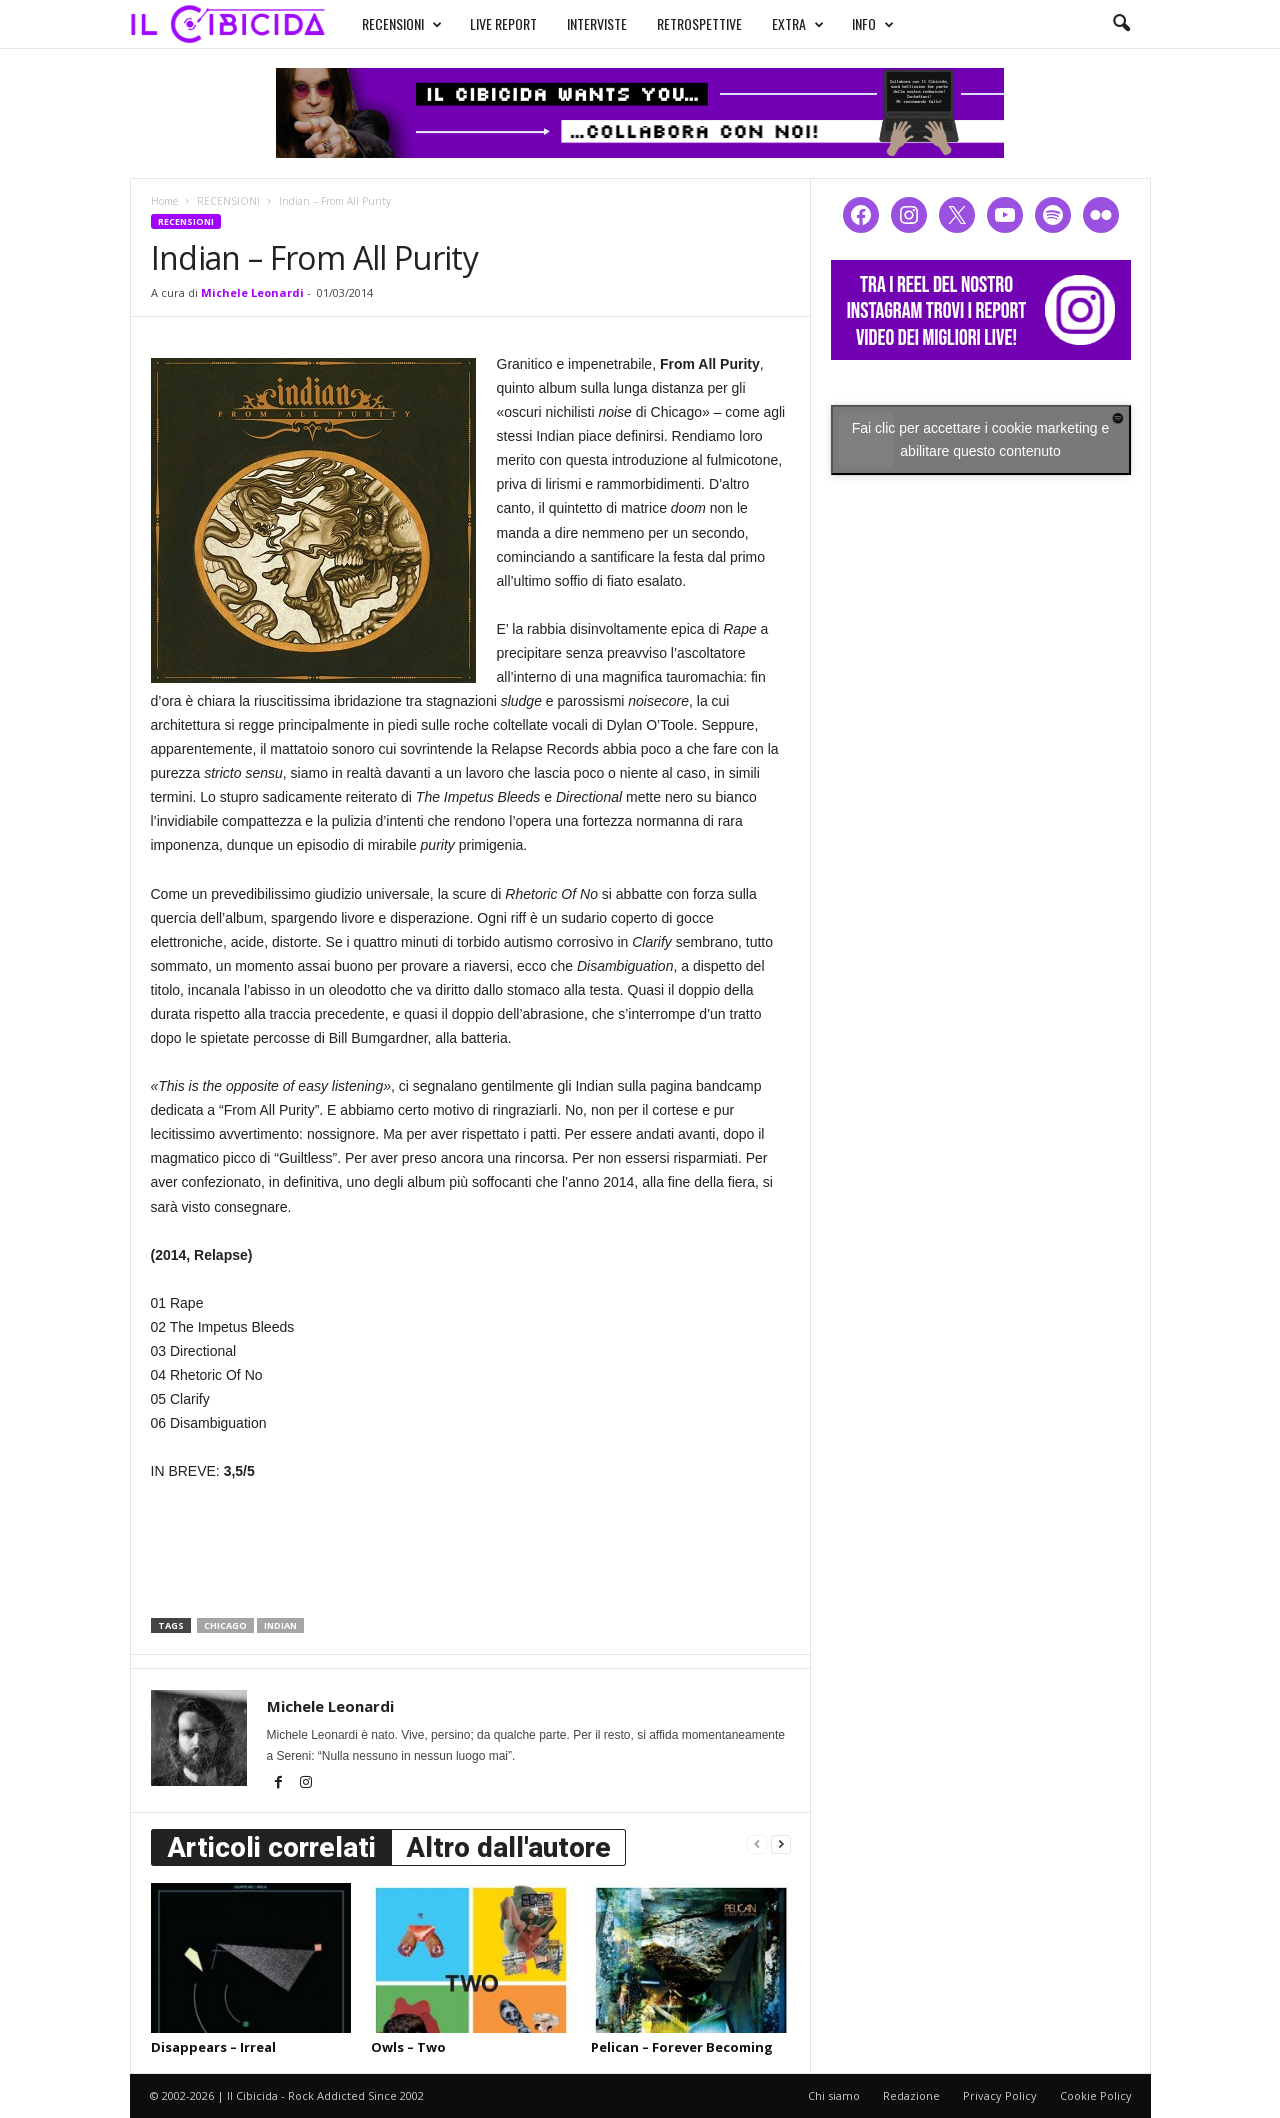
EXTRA (798, 24)
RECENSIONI (402, 24)
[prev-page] (757, 1843)
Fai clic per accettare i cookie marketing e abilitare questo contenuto (981, 439)
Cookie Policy (1096, 2095)
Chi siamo (834, 2095)
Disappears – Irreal (213, 2047)
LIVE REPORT (503, 23)
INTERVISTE (597, 23)
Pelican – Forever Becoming (682, 2047)
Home (164, 201)
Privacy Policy (1000, 2095)
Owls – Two (408, 2047)
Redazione (911, 2095)
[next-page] (781, 1843)
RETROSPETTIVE (699, 23)
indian (280, 1625)
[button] (1121, 24)
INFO (873, 24)
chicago (225, 1625)
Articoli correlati (271, 1847)
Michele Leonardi (252, 292)
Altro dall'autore (508, 1847)
